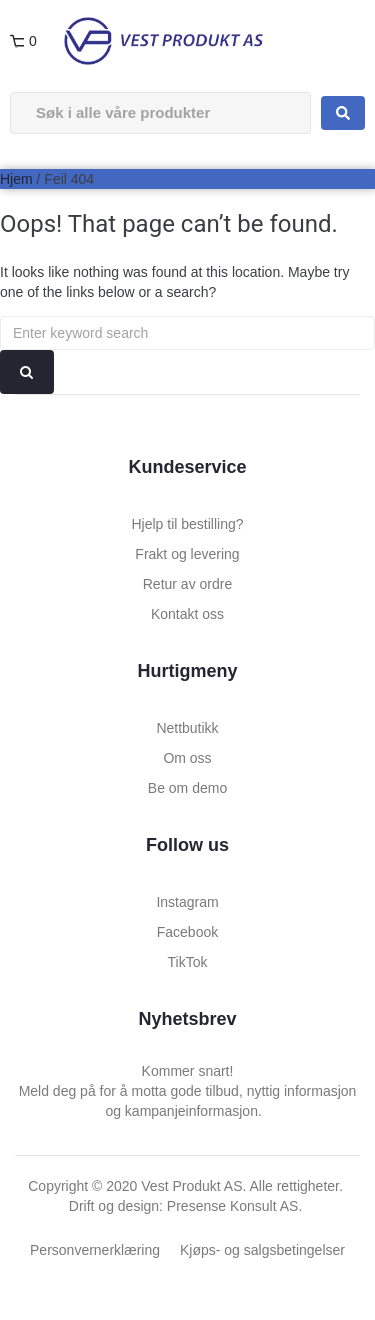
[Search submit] (343, 113)
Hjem (16, 179)
